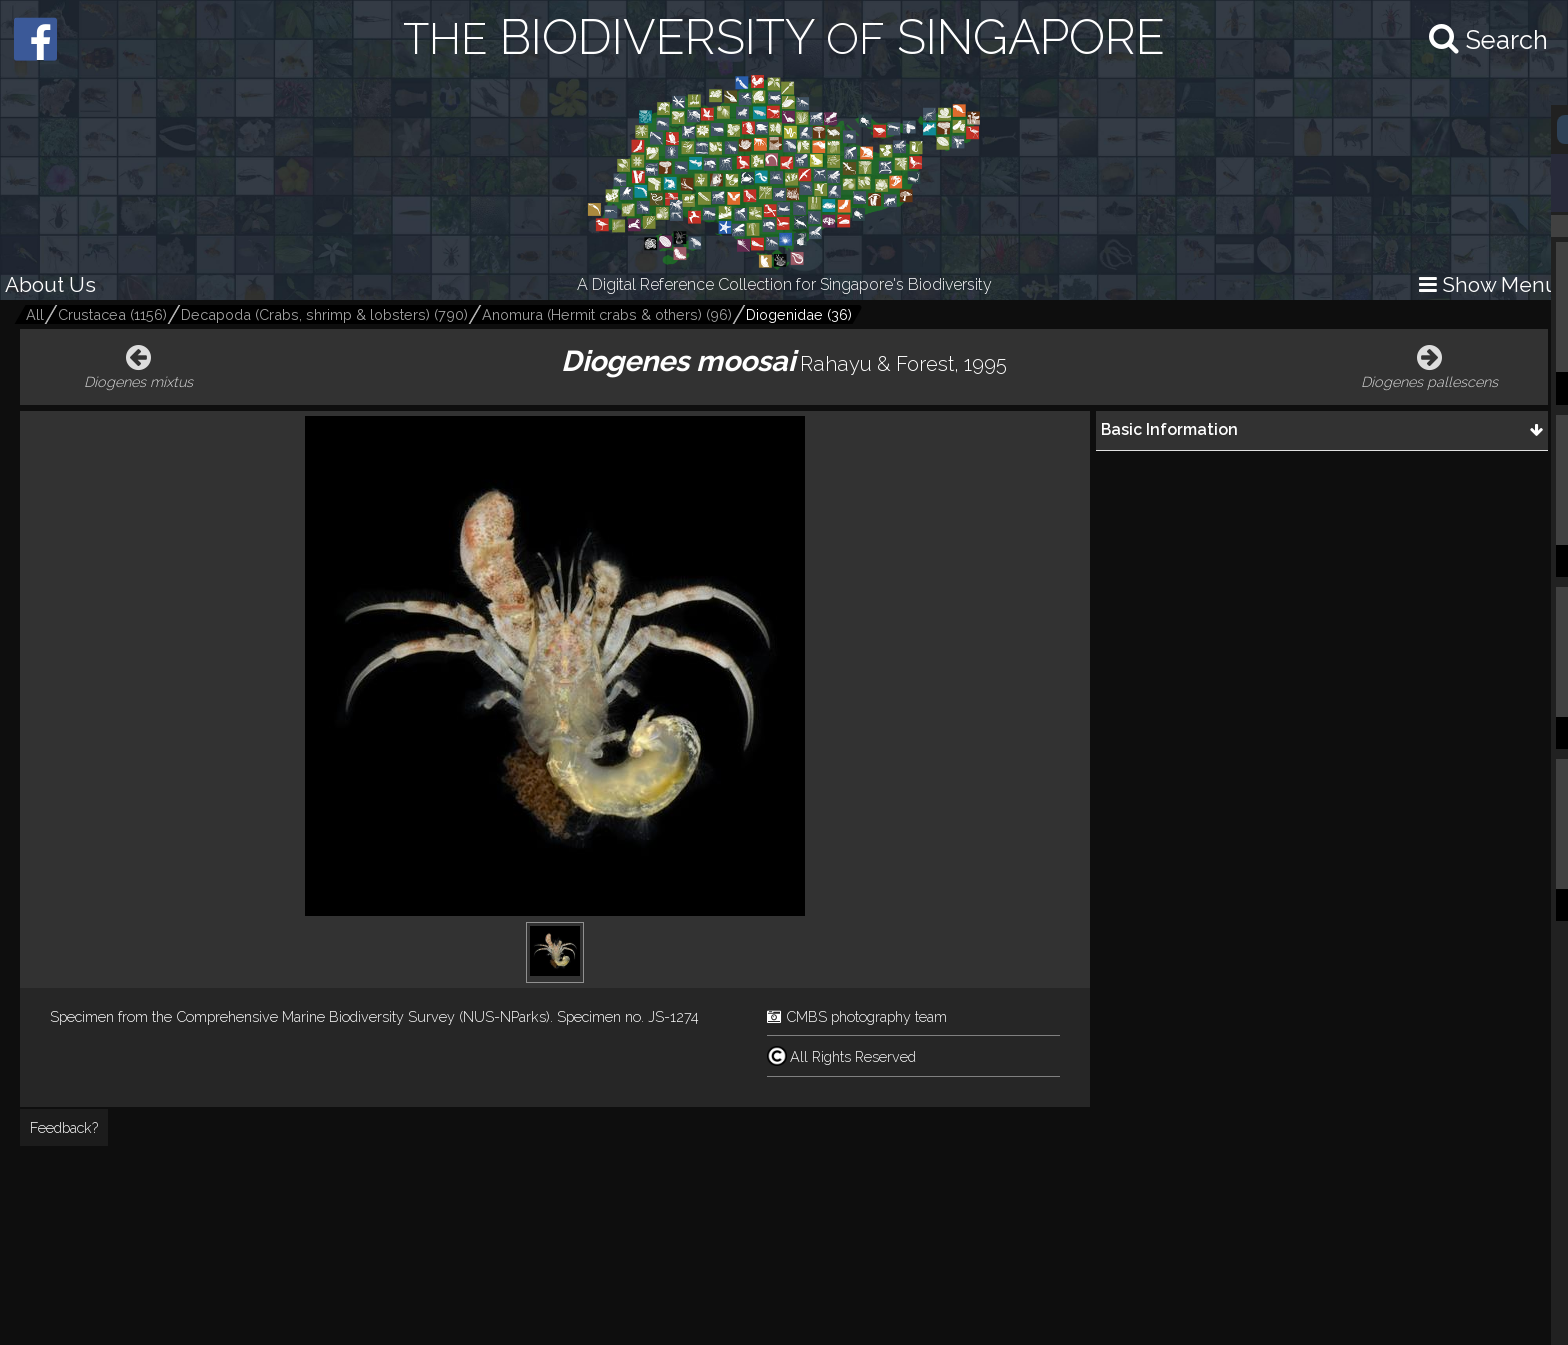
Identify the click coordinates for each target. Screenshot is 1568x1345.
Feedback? (64, 1127)
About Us (50, 284)
